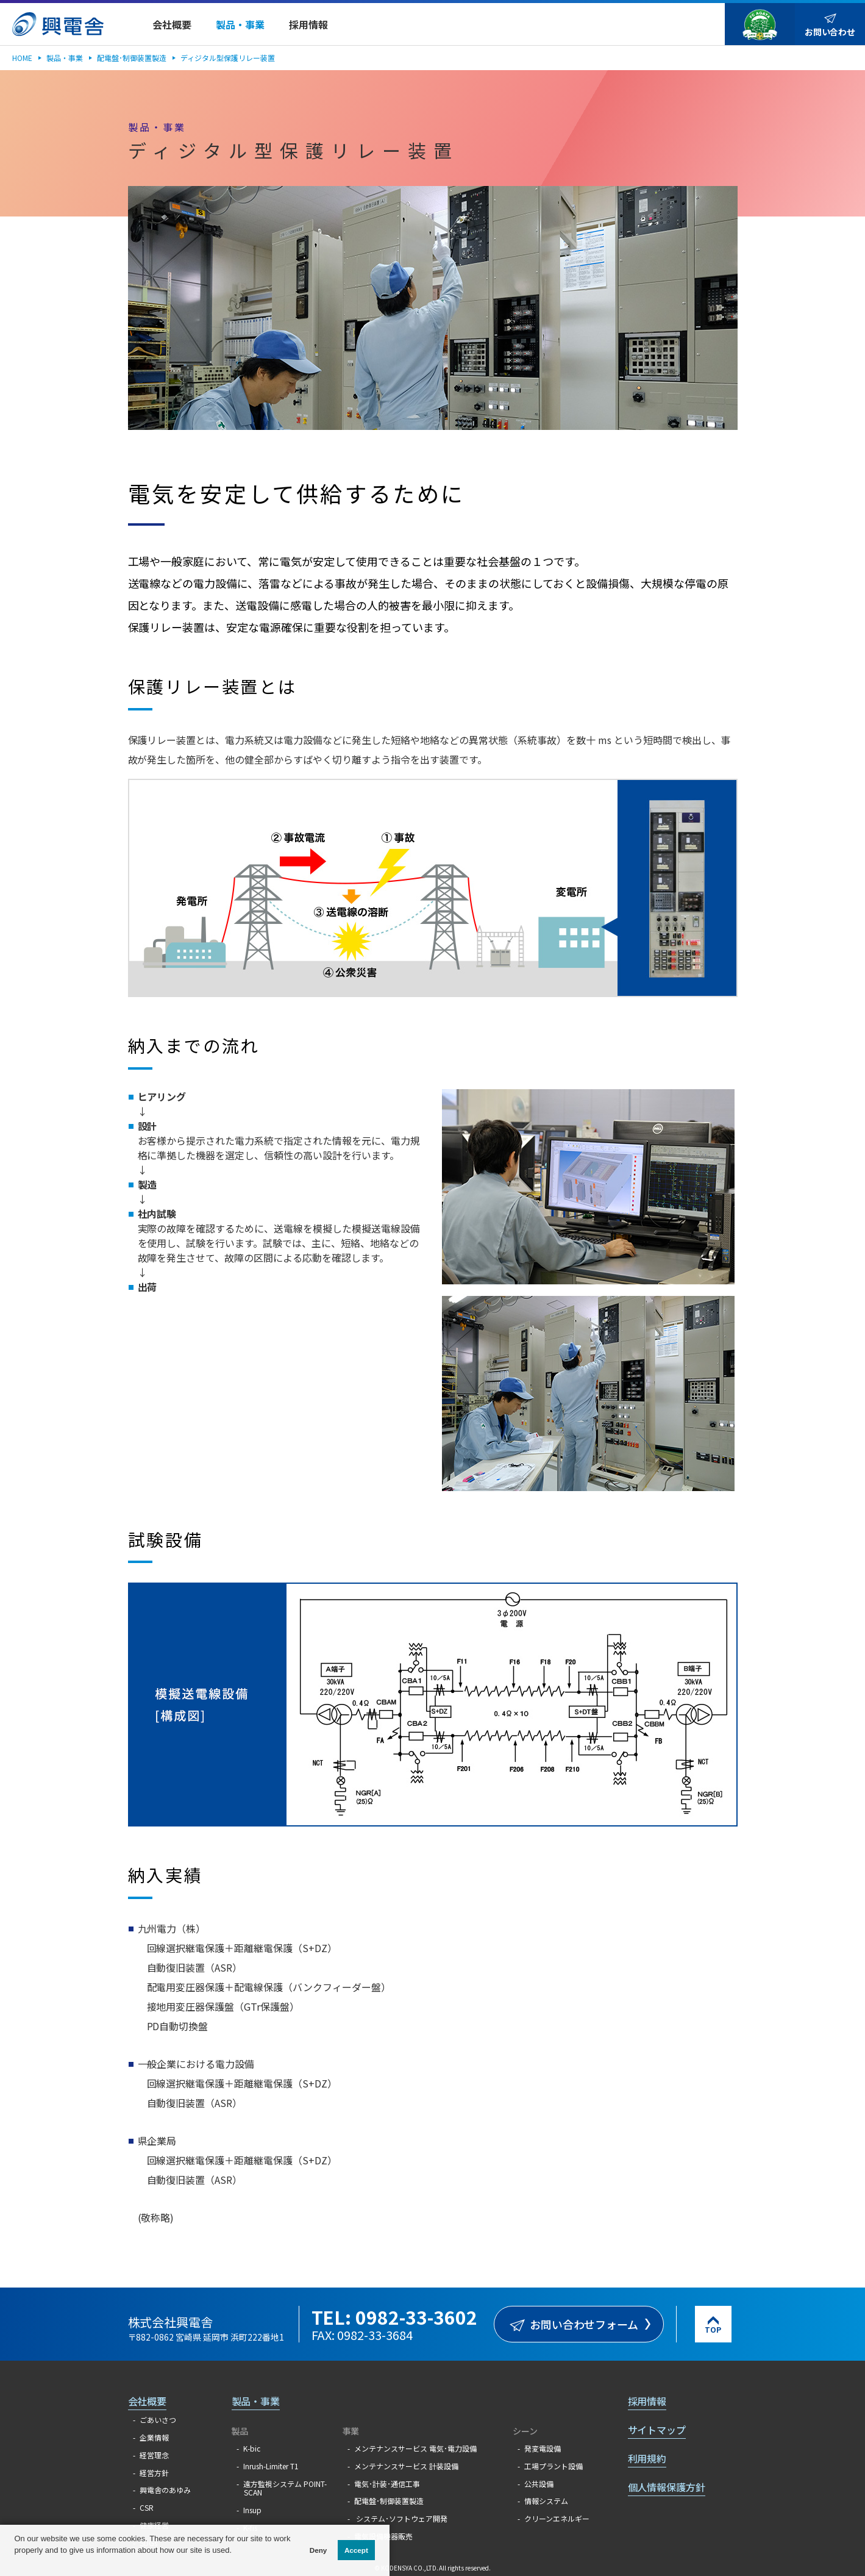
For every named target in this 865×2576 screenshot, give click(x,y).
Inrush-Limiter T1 (271, 2466)
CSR (147, 2507)
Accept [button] (356, 2550)
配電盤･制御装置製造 (131, 57)
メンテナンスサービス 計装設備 (406, 2466)
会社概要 (147, 2401)
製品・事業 (64, 57)
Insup (252, 2510)
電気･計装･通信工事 (387, 2483)
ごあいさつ (158, 2419)
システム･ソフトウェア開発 (400, 2518)
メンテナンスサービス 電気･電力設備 (415, 2448)
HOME (22, 57)
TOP (713, 2329)
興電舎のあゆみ (165, 2490)
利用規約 (647, 2458)
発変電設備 (542, 2448)
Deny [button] (318, 2550)
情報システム (546, 2501)
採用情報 (647, 2401)
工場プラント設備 (553, 2466)
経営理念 (154, 2455)
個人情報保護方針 (667, 2487)
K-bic (251, 2448)
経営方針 (154, 2472)
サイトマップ (657, 2429)
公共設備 (539, 2483)
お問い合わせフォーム (584, 2324)
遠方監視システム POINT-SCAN (285, 2487)
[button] (15, 2562)
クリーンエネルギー (556, 2518)
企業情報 (154, 2437)
